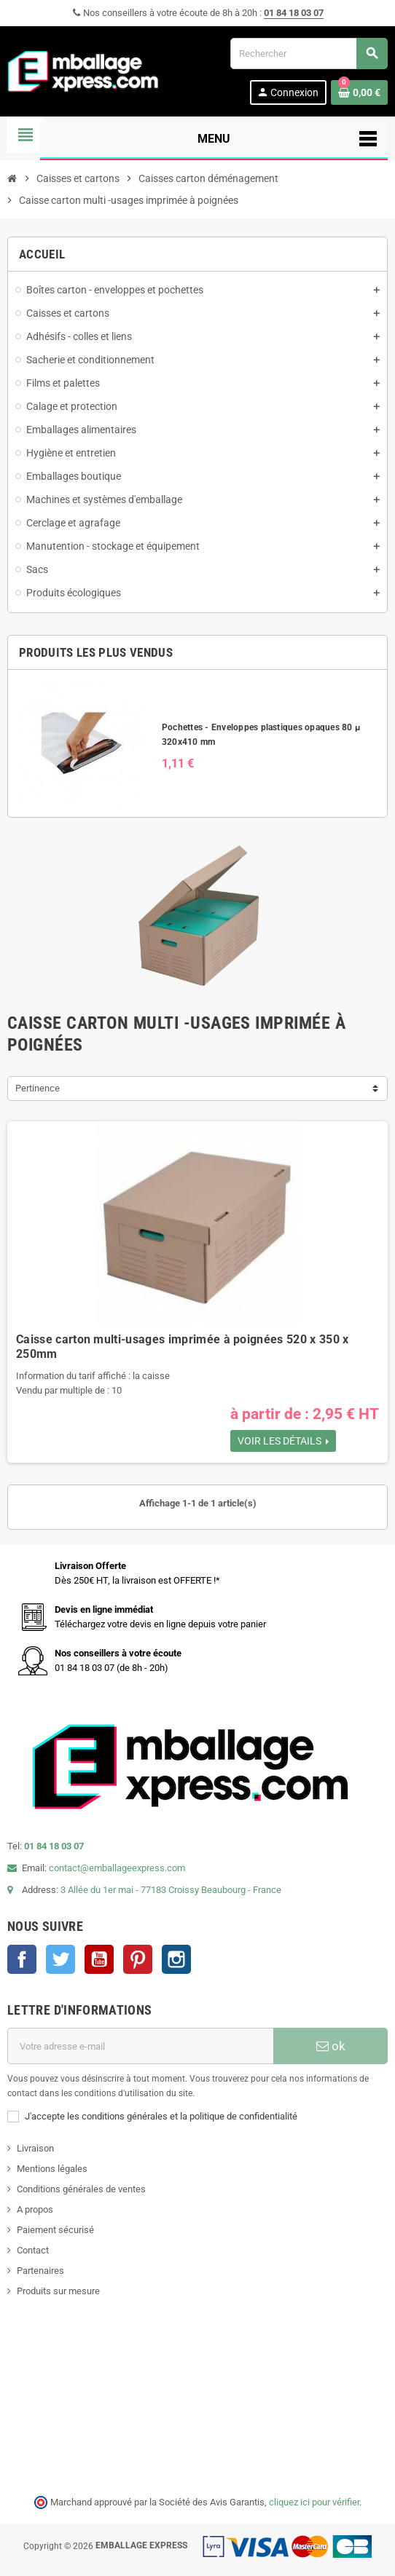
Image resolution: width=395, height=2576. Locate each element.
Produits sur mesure (58, 2290)
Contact (33, 2250)
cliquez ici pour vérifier (314, 2502)
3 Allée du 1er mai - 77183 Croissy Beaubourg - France (170, 1889)
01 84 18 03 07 (294, 12)
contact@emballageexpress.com (117, 1867)
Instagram (176, 1959)
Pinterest (137, 1959)
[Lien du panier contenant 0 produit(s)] (359, 92)
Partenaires (40, 2270)
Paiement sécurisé (55, 2229)
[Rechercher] (308, 53)
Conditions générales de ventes (81, 2189)
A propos (35, 2209)
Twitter (60, 1959)
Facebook (21, 1959)
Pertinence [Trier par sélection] (37, 1088)
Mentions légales (52, 2168)
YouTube (99, 1959)
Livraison (35, 2148)
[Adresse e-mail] (140, 2046)
